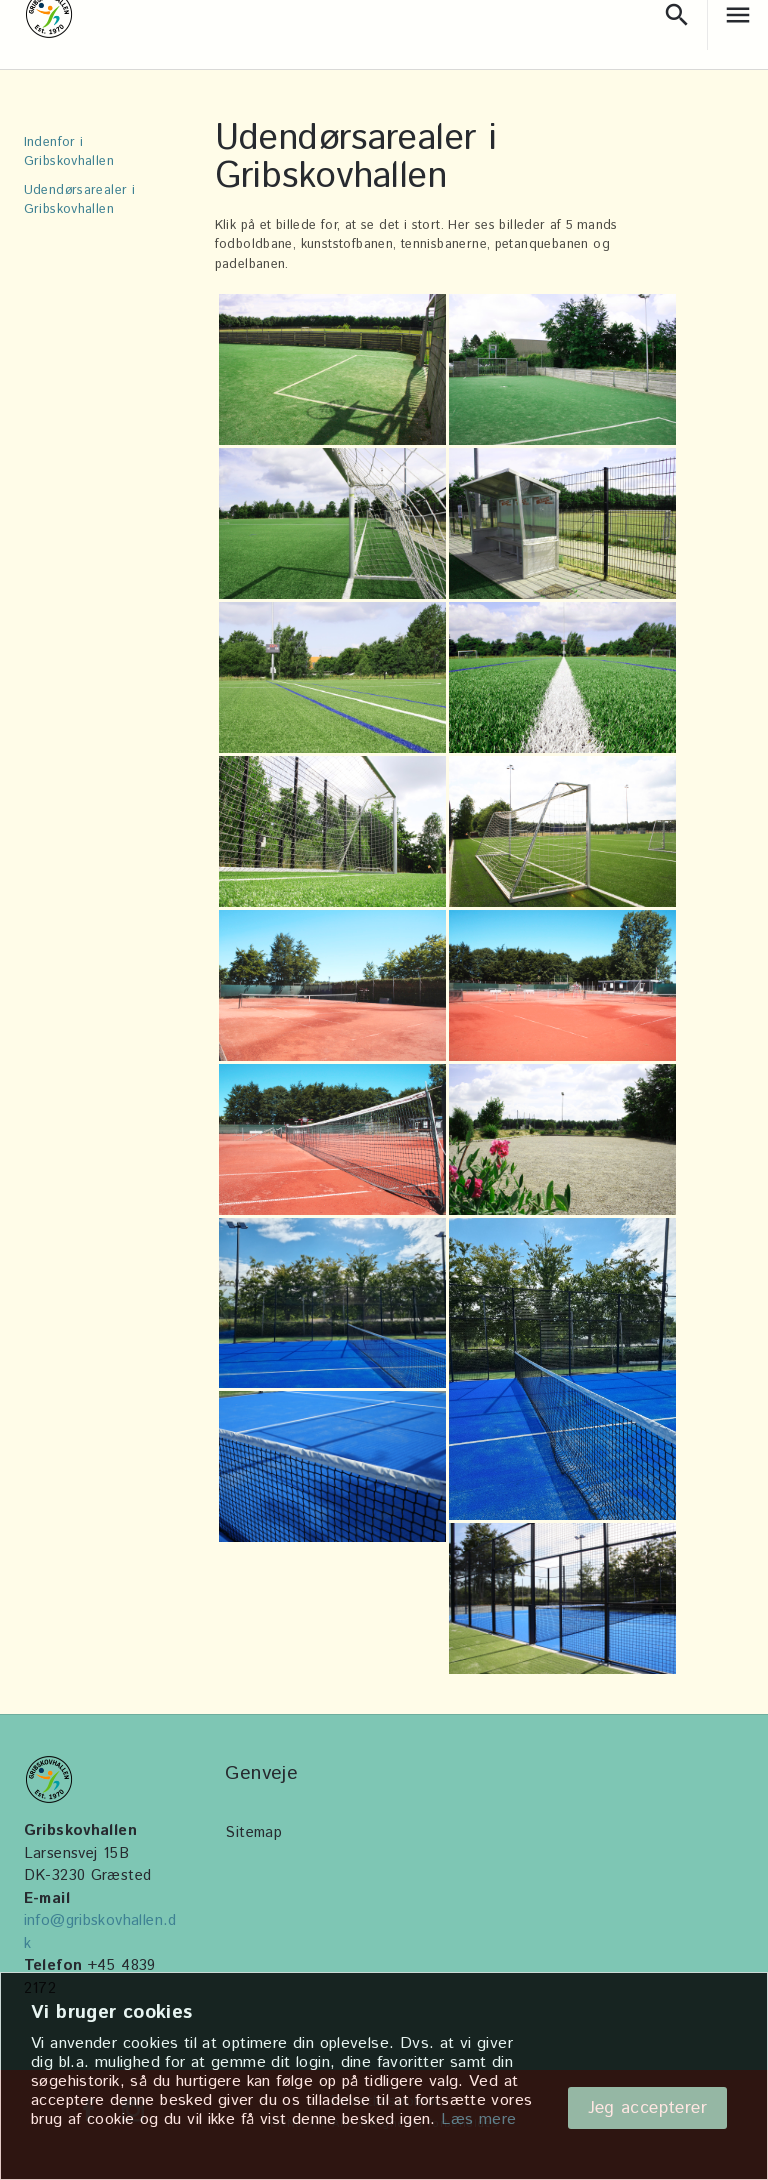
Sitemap (253, 1832)
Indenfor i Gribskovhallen (69, 152)
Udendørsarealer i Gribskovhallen (80, 200)
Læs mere (478, 2119)
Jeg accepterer (647, 2108)
